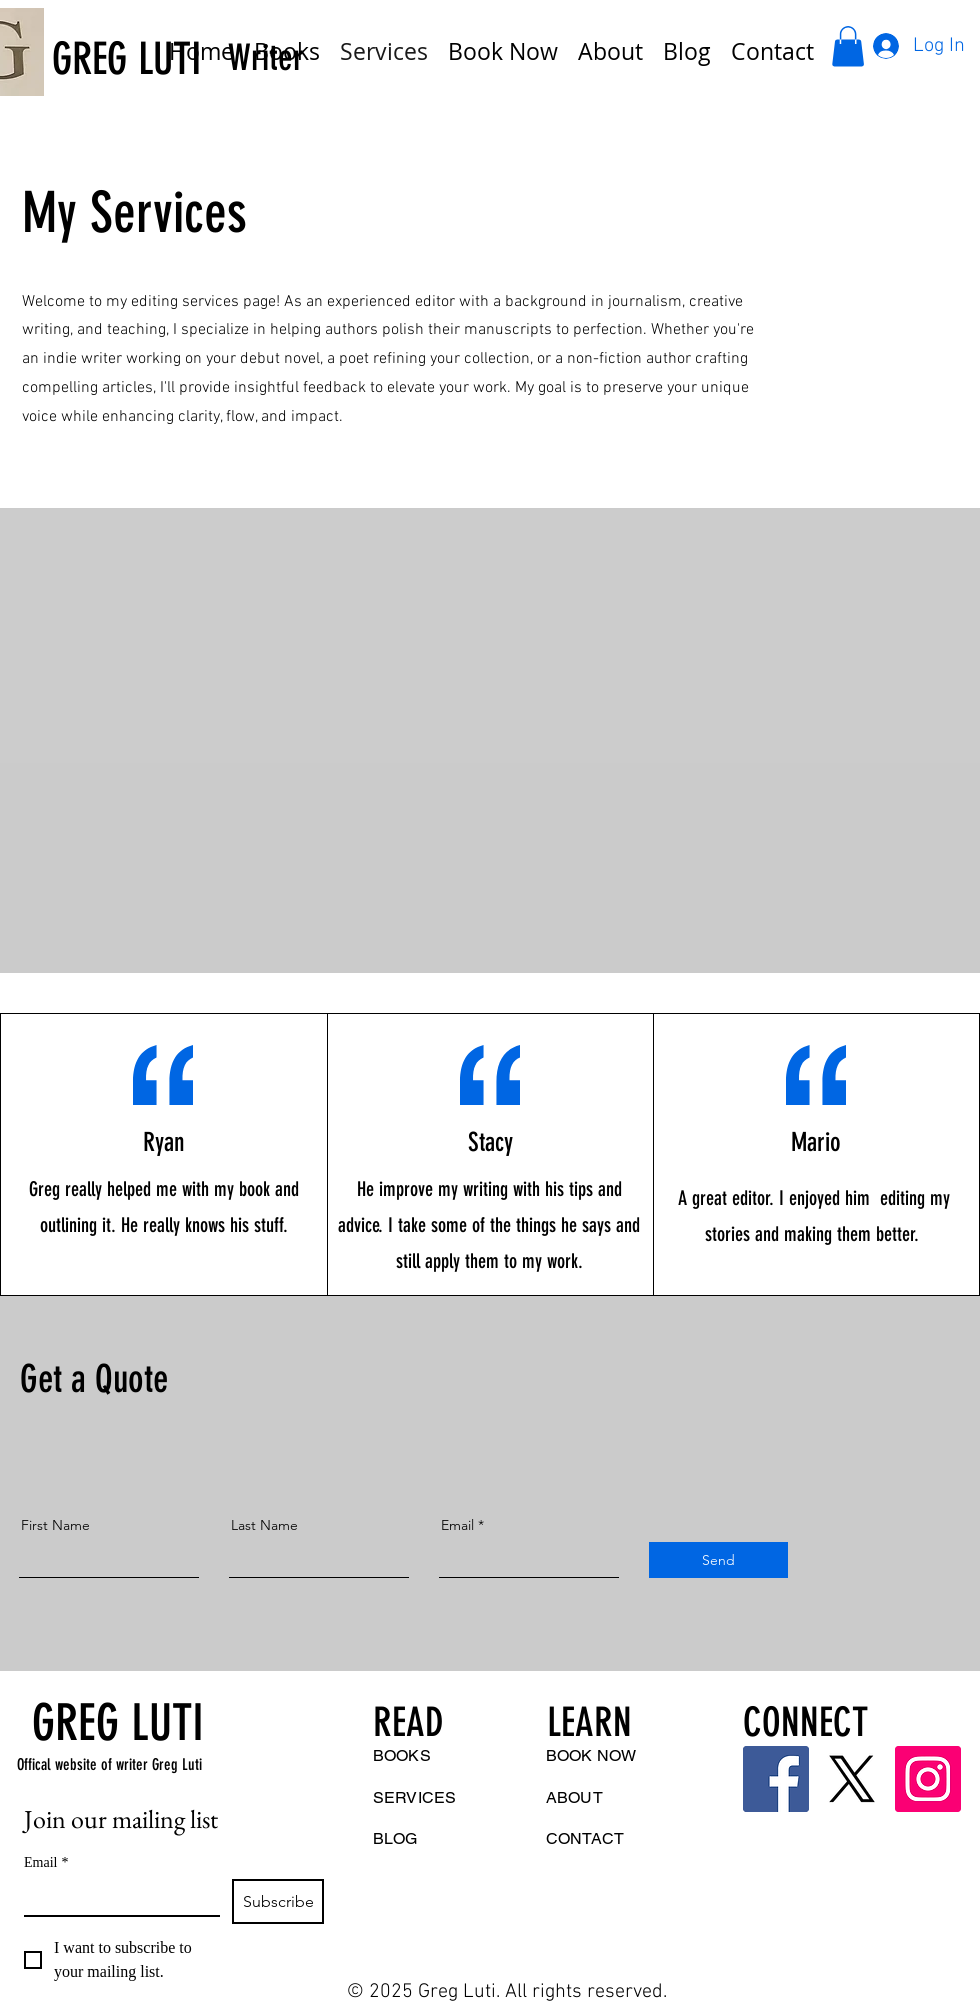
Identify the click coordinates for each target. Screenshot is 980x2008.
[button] (848, 46)
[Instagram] (928, 1779)
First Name (55, 1525)
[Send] (718, 1560)
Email (457, 1525)
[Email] (116, 1897)
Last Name (264, 1525)
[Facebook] (776, 1779)
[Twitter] (852, 1779)
